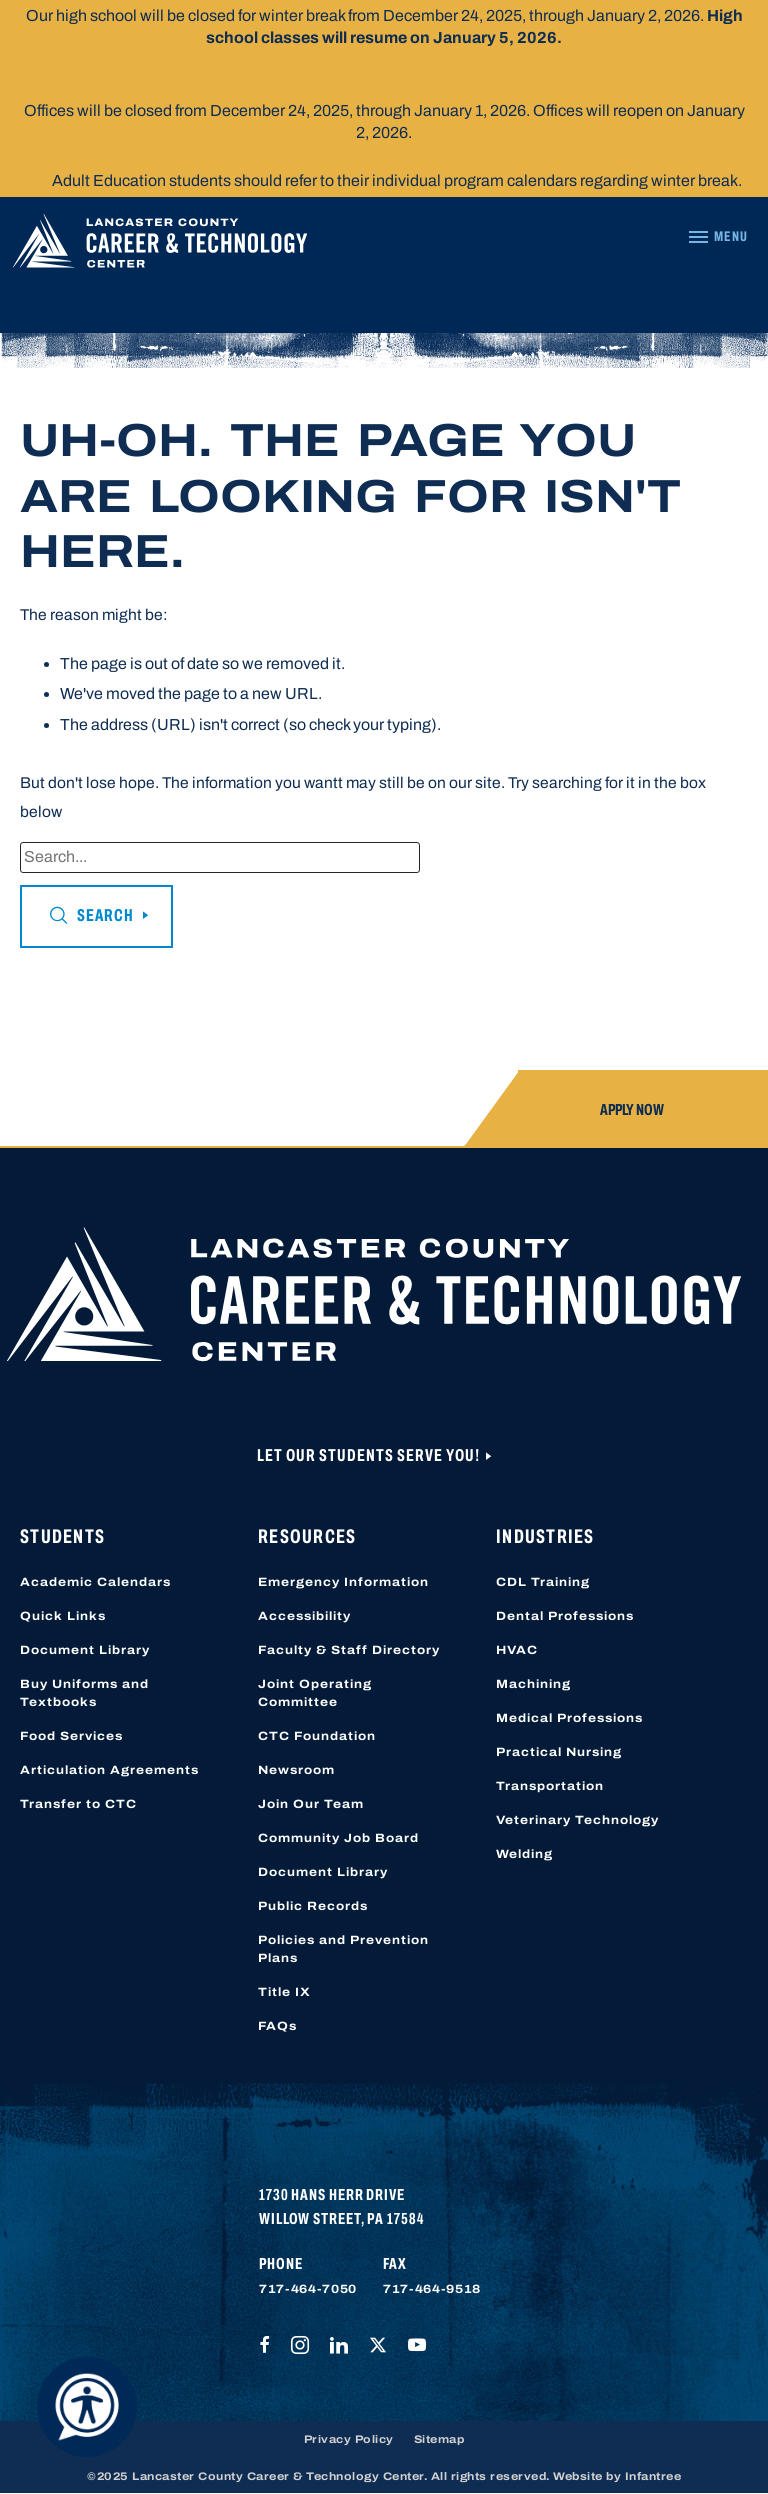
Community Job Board (338, 1838)
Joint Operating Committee (315, 1693)
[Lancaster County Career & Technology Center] (160, 245)
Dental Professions (565, 1616)
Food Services (71, 1736)
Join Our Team (311, 1804)
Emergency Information (343, 1582)
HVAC (517, 1650)
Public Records (313, 1906)
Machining (533, 1684)
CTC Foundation (317, 1736)
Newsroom (296, 1770)
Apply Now (632, 1109)
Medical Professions (569, 1718)
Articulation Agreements (109, 1770)
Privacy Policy (349, 2439)
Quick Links (63, 1616)
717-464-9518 (432, 2289)
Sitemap (439, 2439)
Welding (524, 1854)
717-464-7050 (308, 2289)
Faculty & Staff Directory (349, 1650)
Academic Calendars (95, 1582)
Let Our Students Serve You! (370, 1455)
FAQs (277, 2026)
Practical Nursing (559, 1752)
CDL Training (543, 1582)
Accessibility (304, 1616)
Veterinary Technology (577, 1820)
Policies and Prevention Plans (343, 1949)
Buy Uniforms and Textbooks (84, 1693)
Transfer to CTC (78, 1804)
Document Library (85, 1650)
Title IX (284, 1992)
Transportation (550, 1786)
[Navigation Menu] (717, 237)
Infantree (653, 2476)
